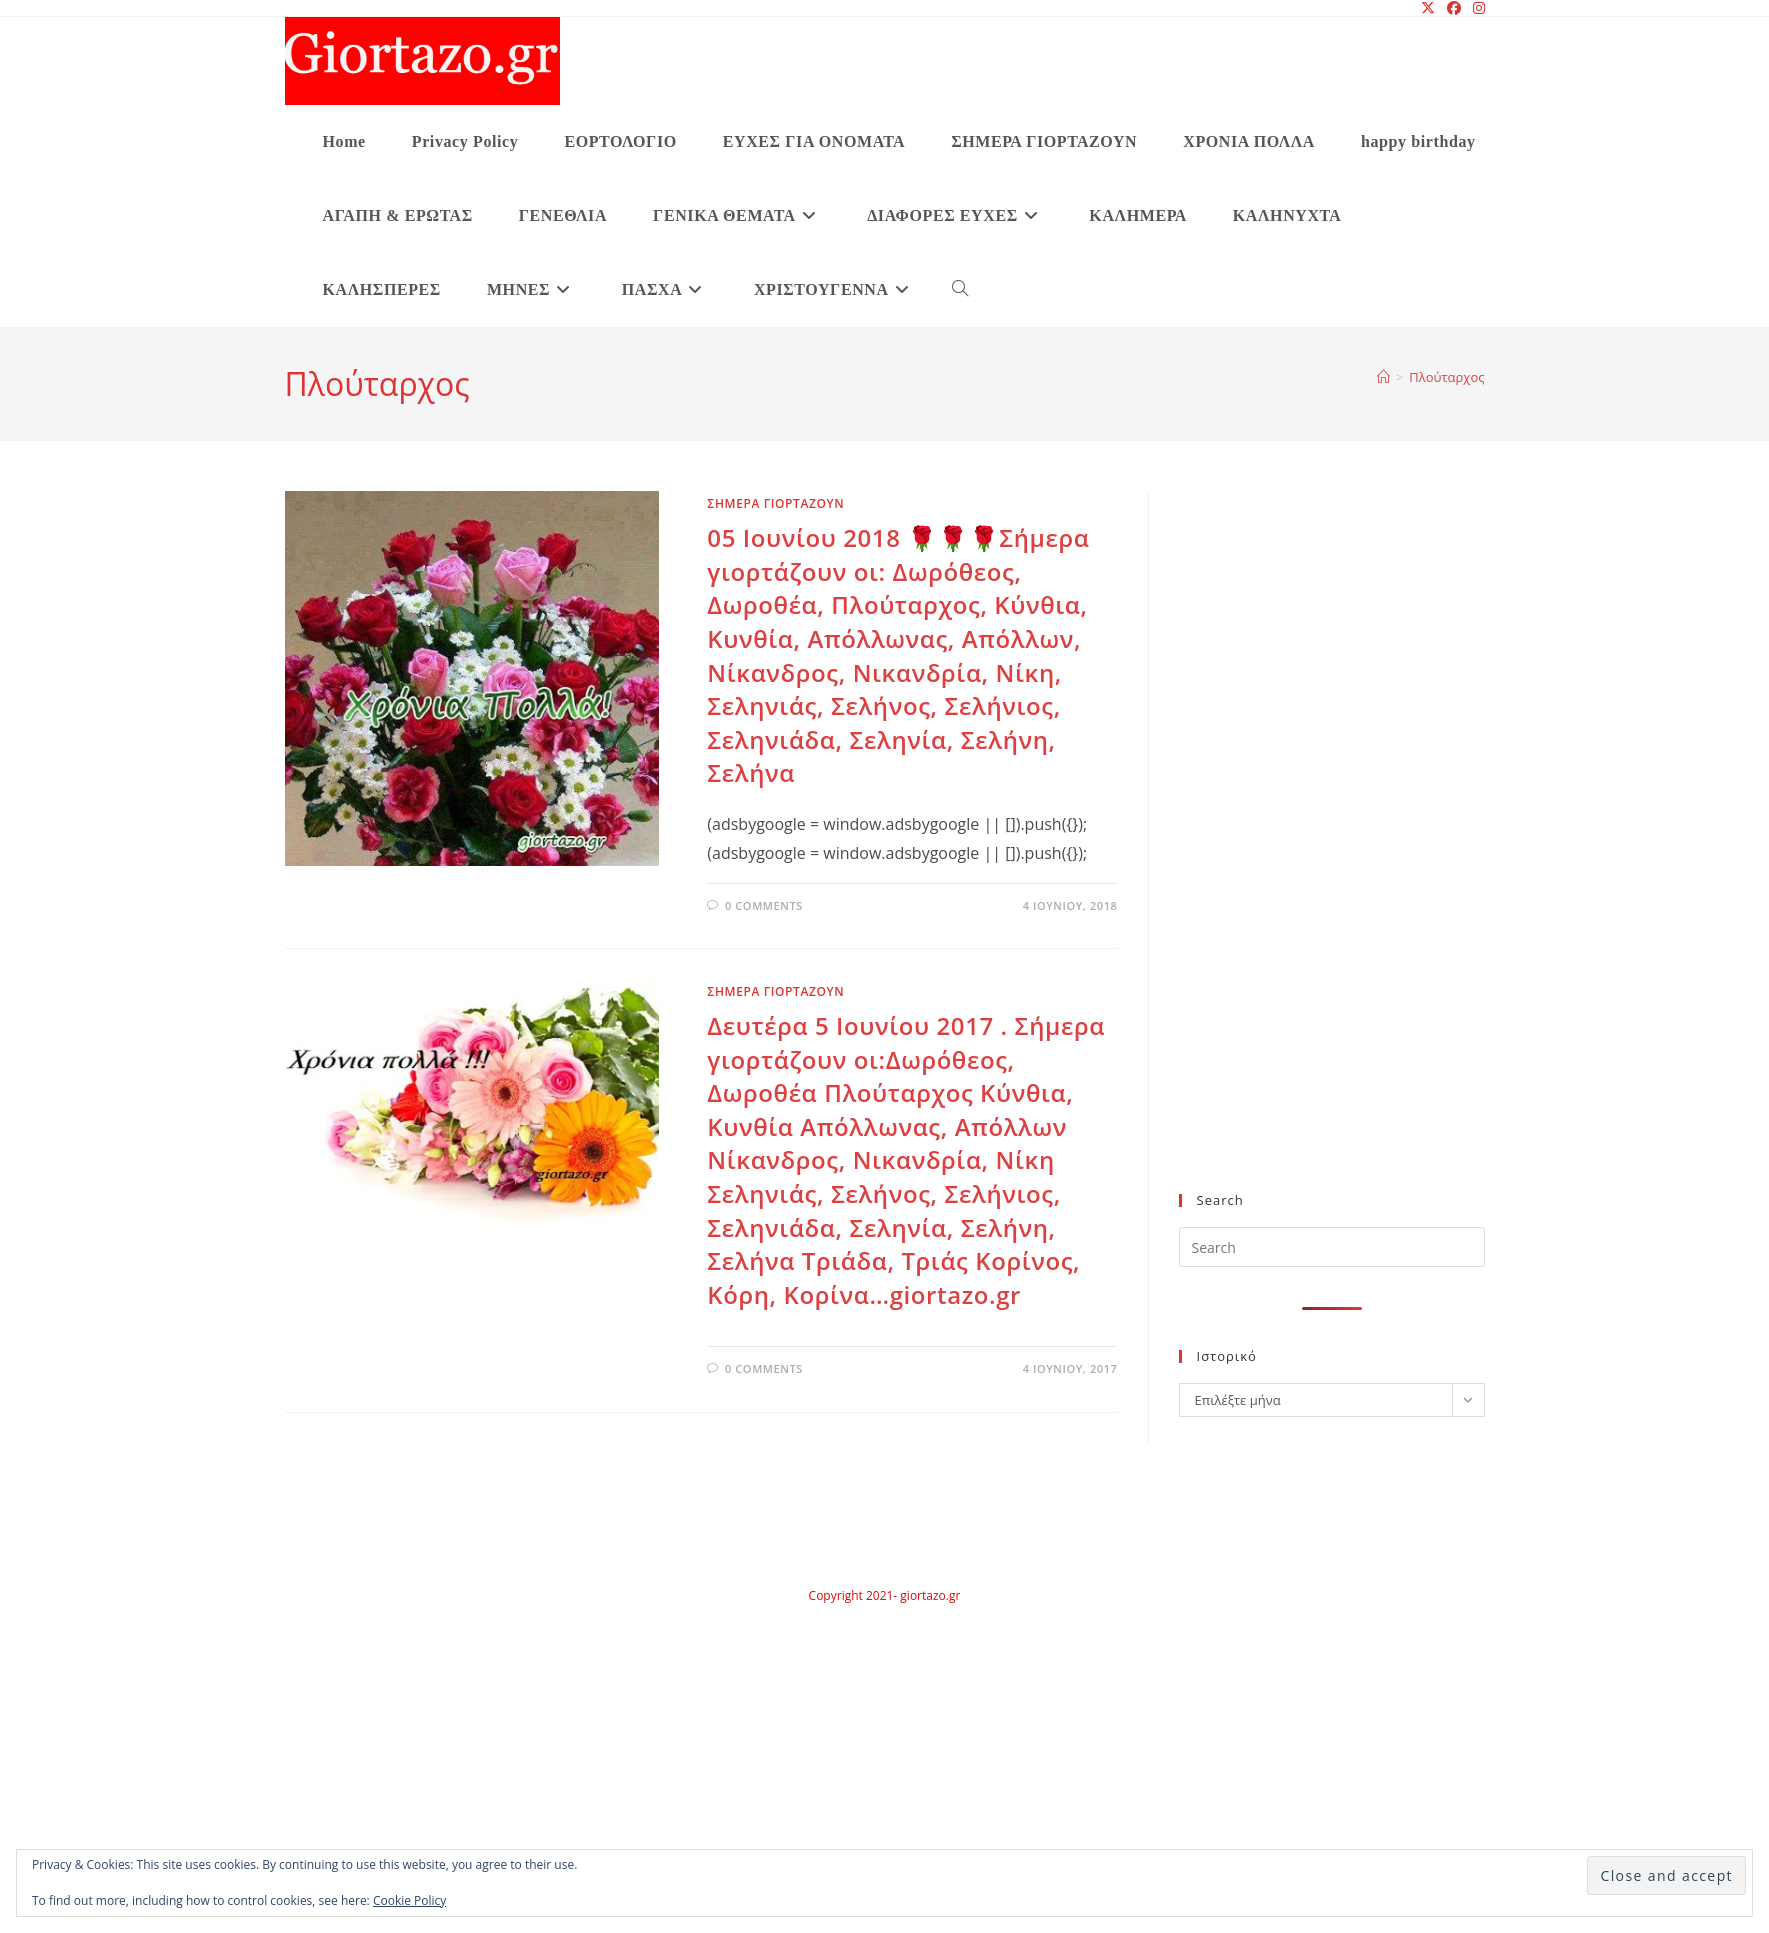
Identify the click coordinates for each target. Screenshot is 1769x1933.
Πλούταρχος (1446, 377)
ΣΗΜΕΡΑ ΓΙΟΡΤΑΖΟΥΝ (775, 503)
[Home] (1383, 377)
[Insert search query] (1332, 1247)
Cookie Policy (409, 1900)
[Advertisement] (1293, 854)
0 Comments (764, 905)
